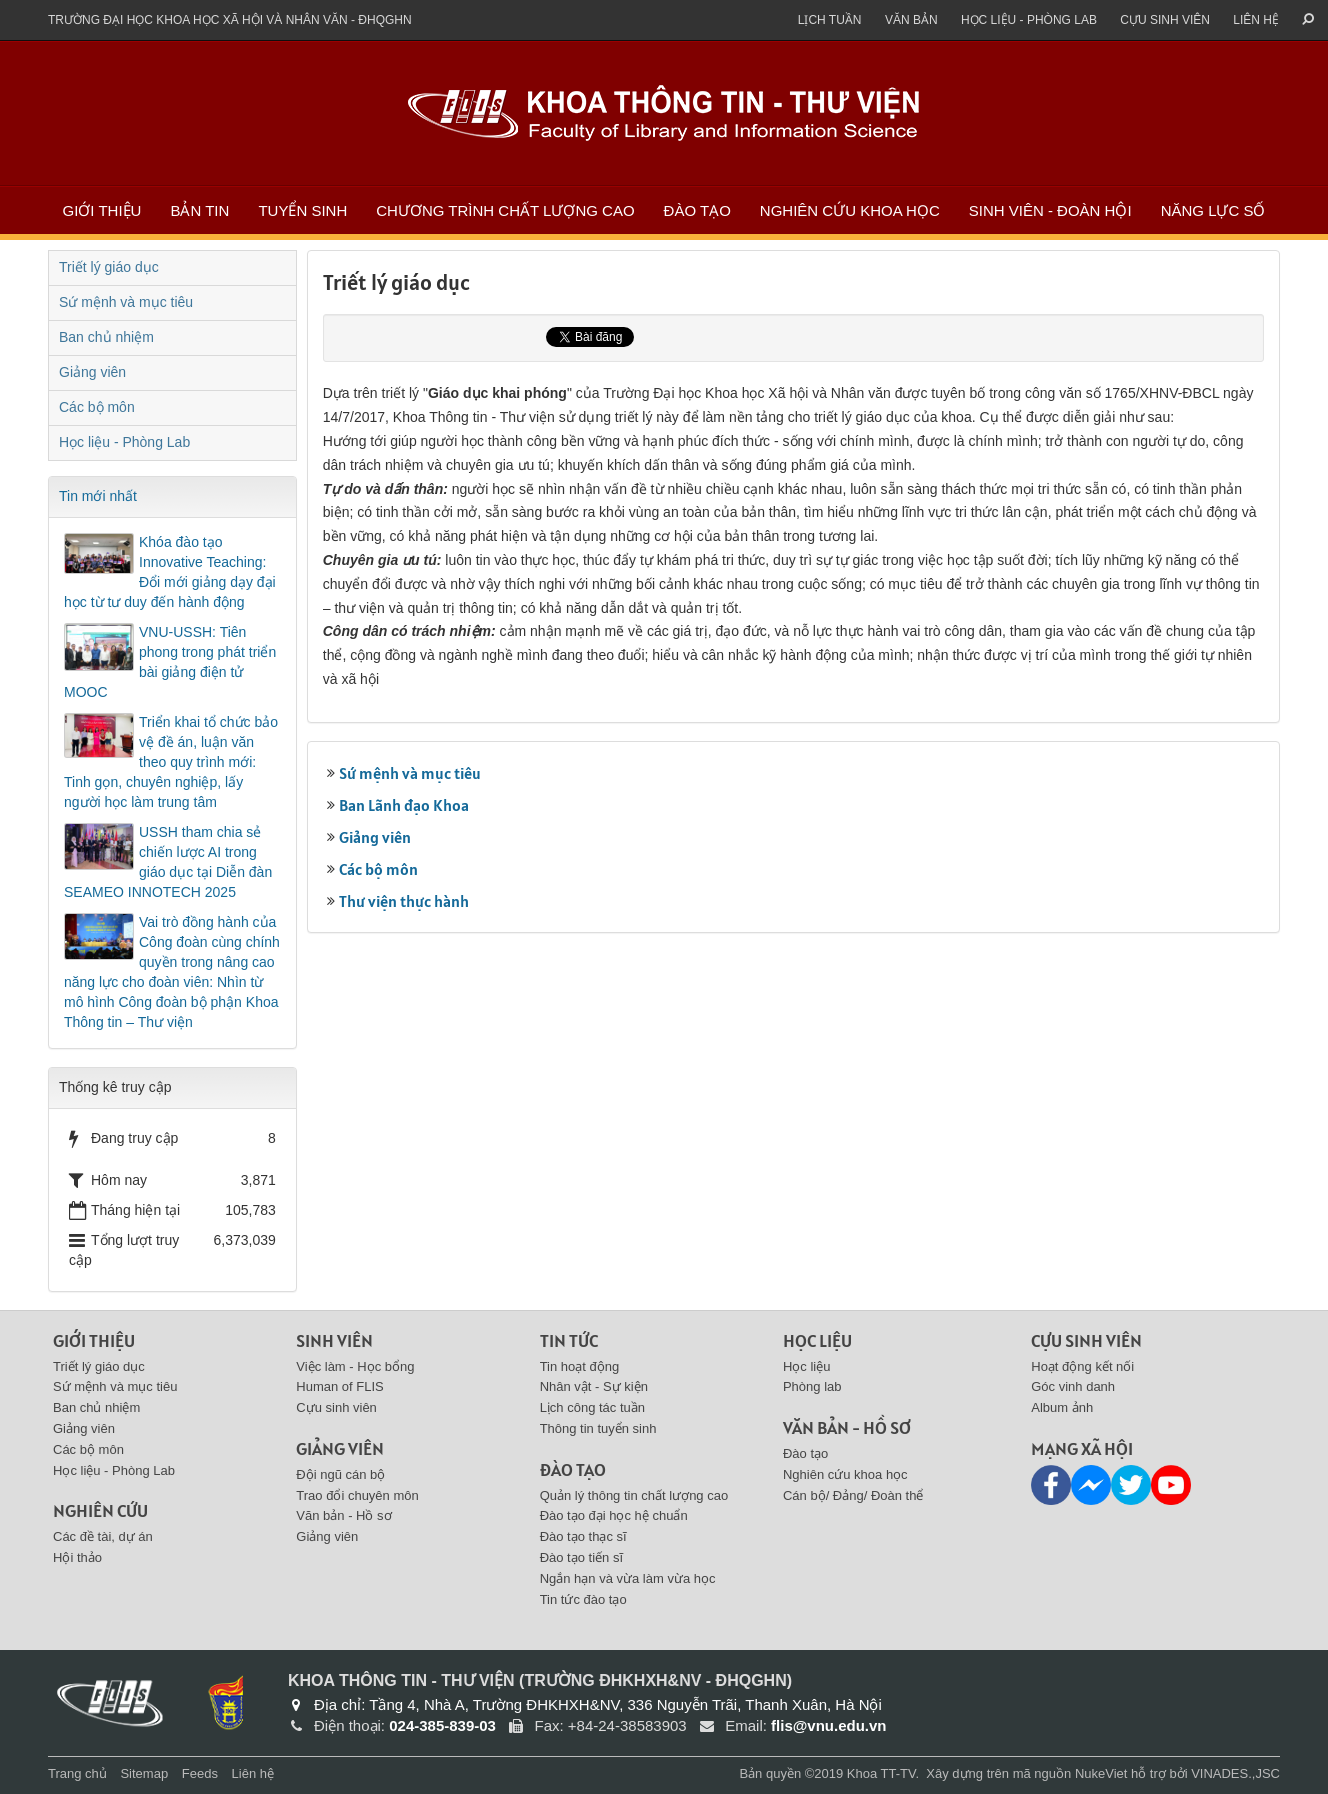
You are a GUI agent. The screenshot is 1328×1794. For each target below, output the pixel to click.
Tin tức (569, 1340)
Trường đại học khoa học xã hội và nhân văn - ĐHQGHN (230, 20)
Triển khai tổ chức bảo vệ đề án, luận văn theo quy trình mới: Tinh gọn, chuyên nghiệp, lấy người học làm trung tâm (171, 762)
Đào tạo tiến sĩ (581, 1557)
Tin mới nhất (98, 496)
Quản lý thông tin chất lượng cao (634, 1495)
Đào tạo (697, 210)
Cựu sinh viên (1165, 20)
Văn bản (911, 20)
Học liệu (817, 1340)
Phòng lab (812, 1386)
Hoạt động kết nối (1082, 1366)
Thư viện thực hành (404, 901)
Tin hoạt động (580, 1366)
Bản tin (199, 210)
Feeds (200, 1773)
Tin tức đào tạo (583, 1599)
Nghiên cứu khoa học (850, 210)
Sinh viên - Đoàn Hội (1050, 210)
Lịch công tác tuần (592, 1407)
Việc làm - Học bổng (355, 1366)
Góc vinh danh (1073, 1386)
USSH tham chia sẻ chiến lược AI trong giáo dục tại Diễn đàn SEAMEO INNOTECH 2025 (168, 862)
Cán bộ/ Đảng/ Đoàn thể (853, 1495)
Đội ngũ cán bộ (340, 1474)
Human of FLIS (339, 1386)
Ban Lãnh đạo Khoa (404, 805)
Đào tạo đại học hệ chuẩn (614, 1515)
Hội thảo (77, 1557)
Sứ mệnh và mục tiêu (410, 773)
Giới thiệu (102, 210)
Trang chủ (77, 1773)
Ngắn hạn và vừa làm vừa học (628, 1578)
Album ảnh (1062, 1407)
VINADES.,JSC (1235, 1773)
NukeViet (1101, 1773)
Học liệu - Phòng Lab (1029, 20)
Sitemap (144, 1773)
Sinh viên (334, 1340)
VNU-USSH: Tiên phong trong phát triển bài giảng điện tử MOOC (170, 662)
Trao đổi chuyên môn (357, 1495)
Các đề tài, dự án (103, 1536)
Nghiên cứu (100, 1510)
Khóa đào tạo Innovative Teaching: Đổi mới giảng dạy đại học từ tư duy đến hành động (170, 572)
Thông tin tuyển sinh (598, 1428)
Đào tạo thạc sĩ (583, 1536)
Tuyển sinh (302, 210)
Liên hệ (1256, 20)
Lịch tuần (830, 20)
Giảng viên (375, 837)
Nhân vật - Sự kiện (594, 1386)
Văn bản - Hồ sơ (343, 1515)
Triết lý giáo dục (109, 267)
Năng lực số (1213, 210)
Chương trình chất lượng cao (505, 210)
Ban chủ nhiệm (106, 337)
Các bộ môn (378, 869)
